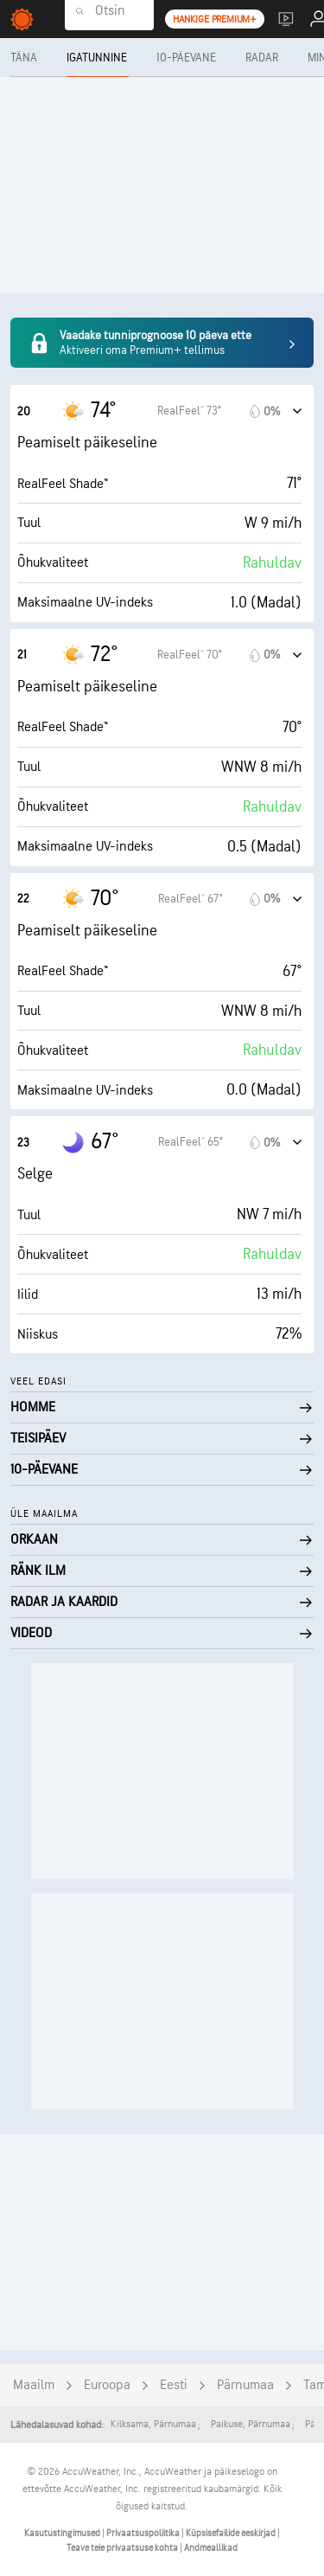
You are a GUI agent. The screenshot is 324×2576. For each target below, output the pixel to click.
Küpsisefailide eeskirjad (231, 2533)
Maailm (33, 2385)
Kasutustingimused (63, 2533)
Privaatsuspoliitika (143, 2533)
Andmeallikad (211, 2548)
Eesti (173, 2385)
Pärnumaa (245, 2385)
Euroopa (107, 2385)
